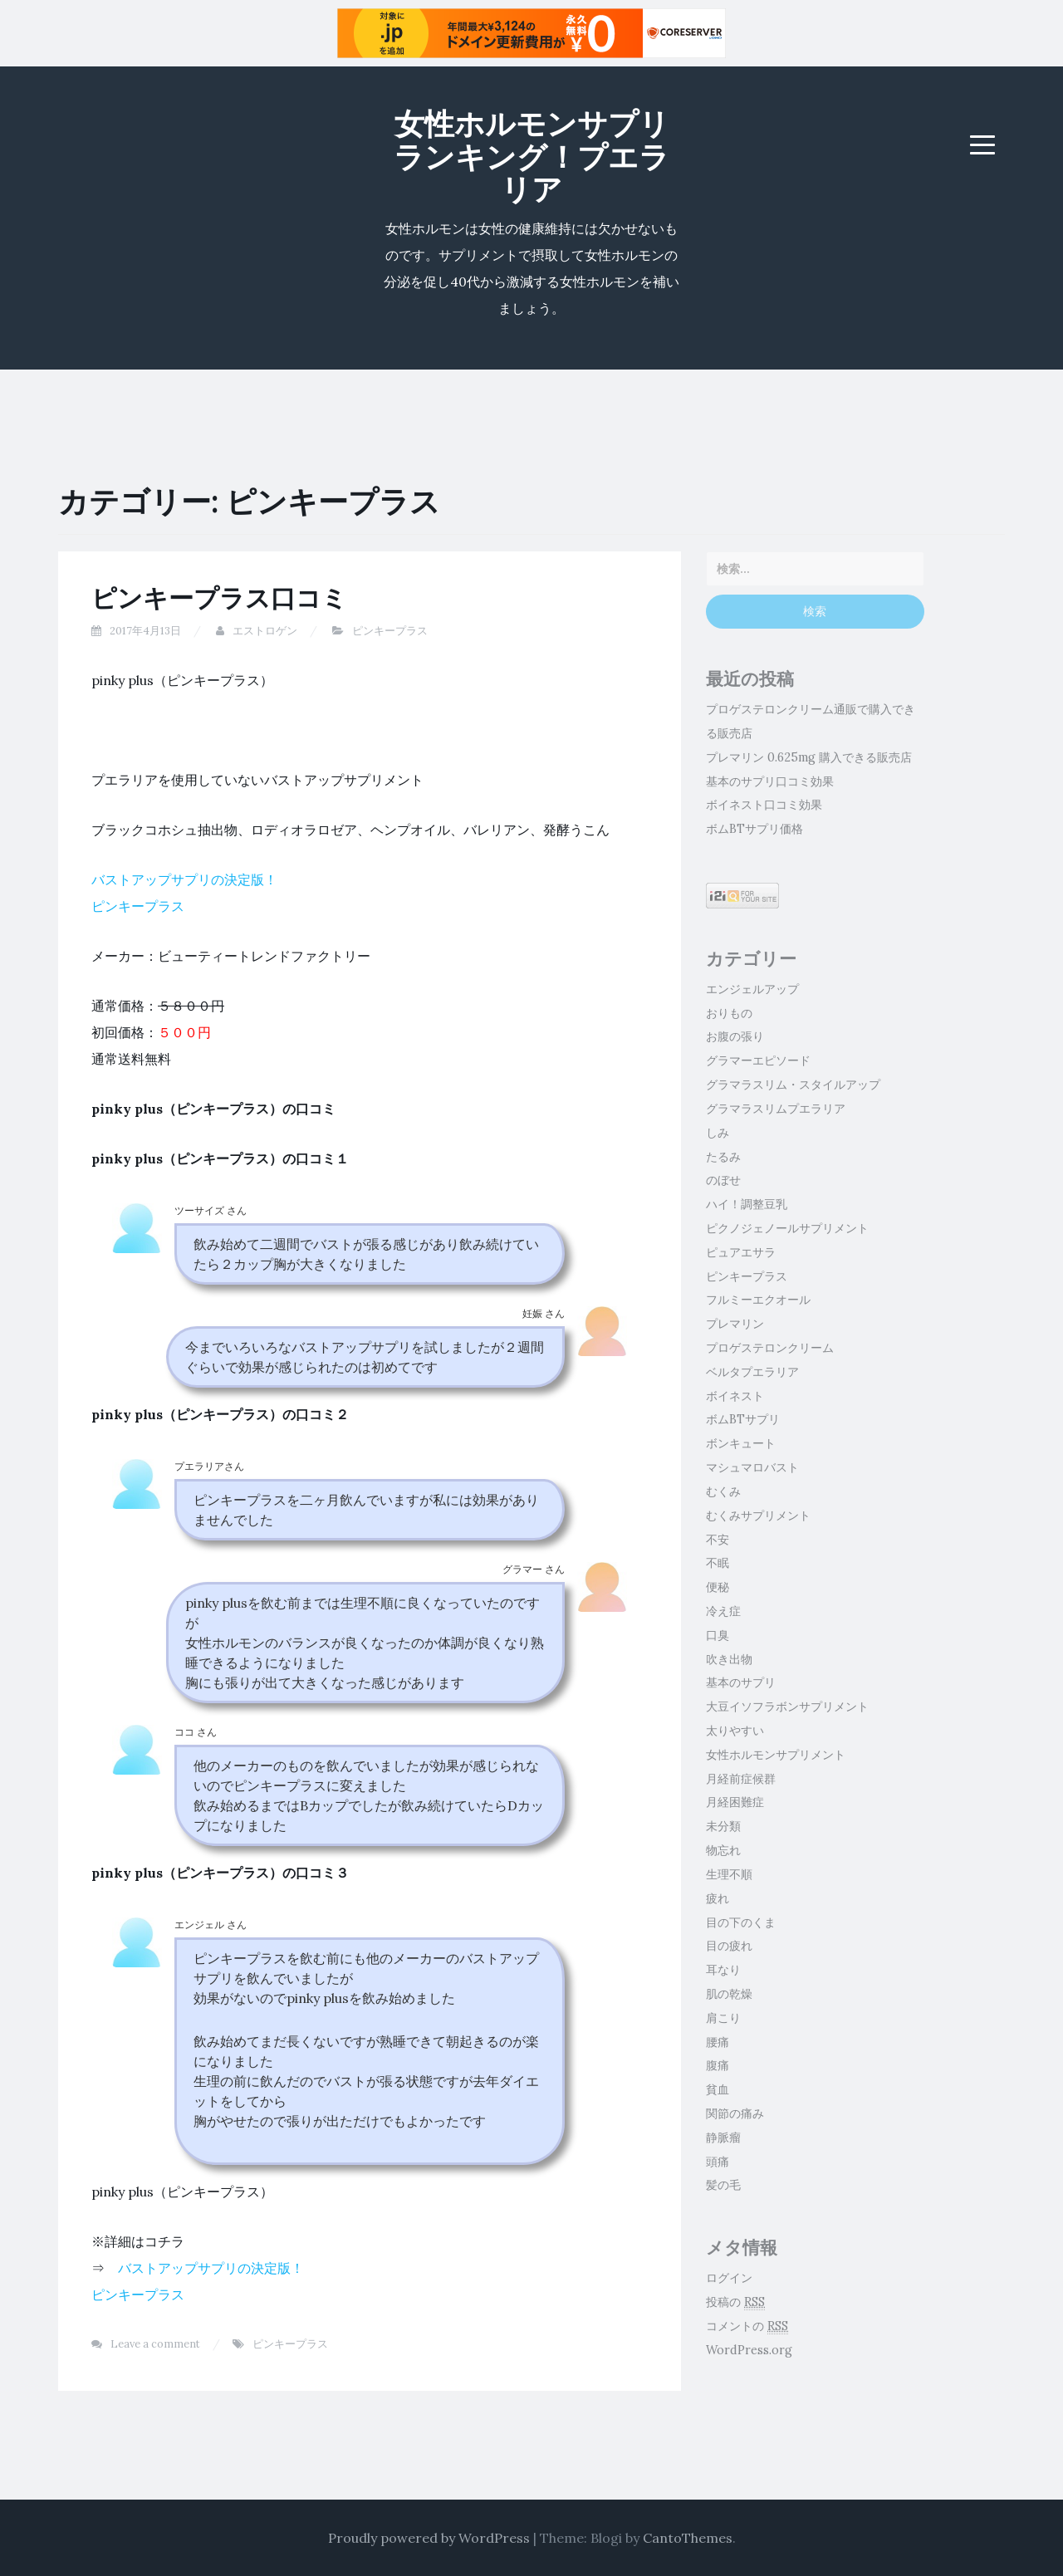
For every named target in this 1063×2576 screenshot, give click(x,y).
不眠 (717, 1562)
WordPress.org (749, 2350)
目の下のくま (741, 1922)
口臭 (717, 1635)
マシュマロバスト (752, 1467)
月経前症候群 (741, 1778)
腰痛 (717, 2042)
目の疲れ (729, 1945)
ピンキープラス (390, 631)
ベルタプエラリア (752, 1371)
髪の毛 (723, 2184)
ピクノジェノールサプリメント (787, 1228)
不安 (717, 1539)
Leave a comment (155, 2344)
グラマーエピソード (758, 1060)
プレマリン (735, 1323)
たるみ (723, 1156)
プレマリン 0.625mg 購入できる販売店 (809, 757)
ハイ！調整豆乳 (746, 1204)
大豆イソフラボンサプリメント (787, 1706)
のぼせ (723, 1180)
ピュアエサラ (741, 1252)
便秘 (717, 1586)
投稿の (735, 2302)
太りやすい (735, 1730)
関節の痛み (735, 2113)
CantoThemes (687, 2537)
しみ (717, 1132)
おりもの (729, 1013)
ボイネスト (735, 1395)
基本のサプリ (741, 1682)
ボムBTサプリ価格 (754, 828)
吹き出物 (729, 1659)
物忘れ (723, 1850)
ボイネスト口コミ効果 (764, 804)
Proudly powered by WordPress (429, 2537)
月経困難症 (735, 1802)
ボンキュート (741, 1443)
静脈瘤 (723, 2137)
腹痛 (717, 2065)
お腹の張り (735, 1036)
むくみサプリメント (758, 1515)
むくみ (723, 1491)
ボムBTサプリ (743, 1419)
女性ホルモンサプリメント (775, 1754)
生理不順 (729, 1874)
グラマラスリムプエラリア (775, 1108)
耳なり (723, 1969)
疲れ (717, 1898)
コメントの (747, 2326)
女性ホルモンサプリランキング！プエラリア (531, 156)
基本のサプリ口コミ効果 (770, 781)
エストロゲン (265, 631)
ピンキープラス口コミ (219, 598)
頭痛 (717, 2161)
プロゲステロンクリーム (770, 1347)
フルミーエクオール (758, 1299)
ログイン (729, 2277)
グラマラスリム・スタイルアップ (793, 1084)
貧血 (717, 2089)
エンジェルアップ (752, 989)
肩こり (723, 2017)
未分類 (723, 1826)
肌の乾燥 (729, 1993)
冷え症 (723, 1611)
